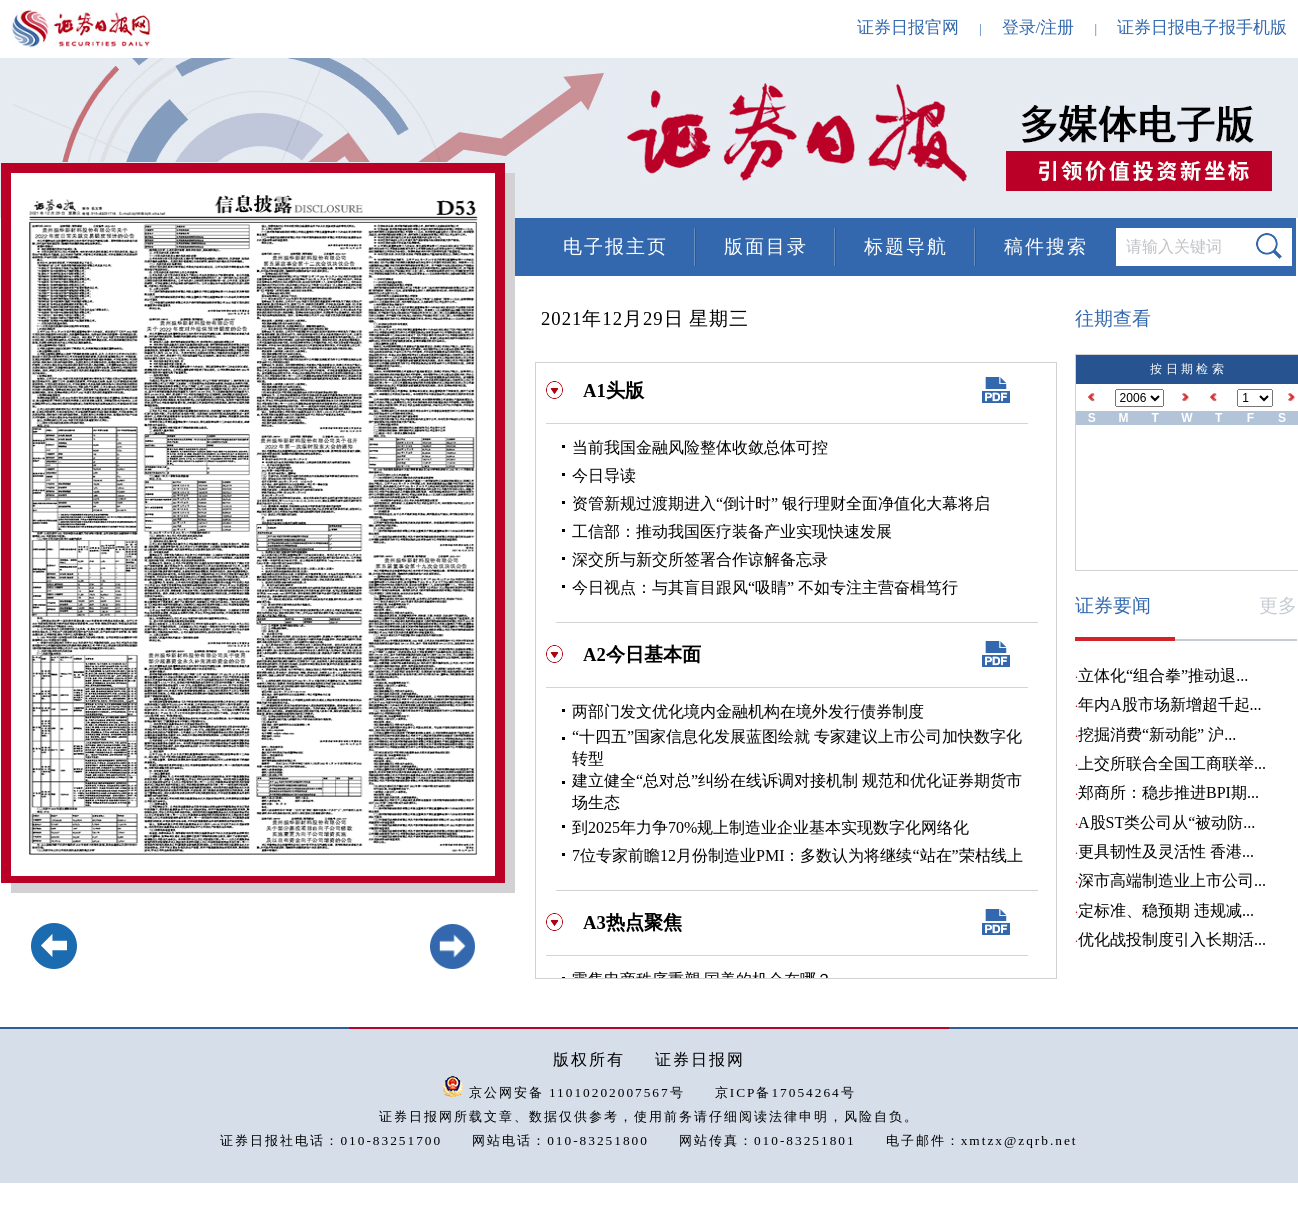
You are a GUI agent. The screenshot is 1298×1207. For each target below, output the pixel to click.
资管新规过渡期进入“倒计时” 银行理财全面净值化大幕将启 (781, 503)
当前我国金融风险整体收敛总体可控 (700, 447)
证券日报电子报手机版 (1202, 27)
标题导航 (906, 246)
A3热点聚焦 (632, 922)
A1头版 (613, 390)
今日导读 (604, 475)
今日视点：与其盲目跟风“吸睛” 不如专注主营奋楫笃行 (765, 587)
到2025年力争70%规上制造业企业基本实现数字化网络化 (770, 827)
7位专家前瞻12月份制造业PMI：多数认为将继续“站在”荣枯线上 (797, 855)
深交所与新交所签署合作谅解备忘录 (700, 559)
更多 (1278, 605)
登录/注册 (1038, 27)
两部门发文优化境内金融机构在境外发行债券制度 (748, 711)
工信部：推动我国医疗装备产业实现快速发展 (732, 531)
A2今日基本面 (642, 654)
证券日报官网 (908, 27)
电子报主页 (615, 246)
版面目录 (766, 246)
